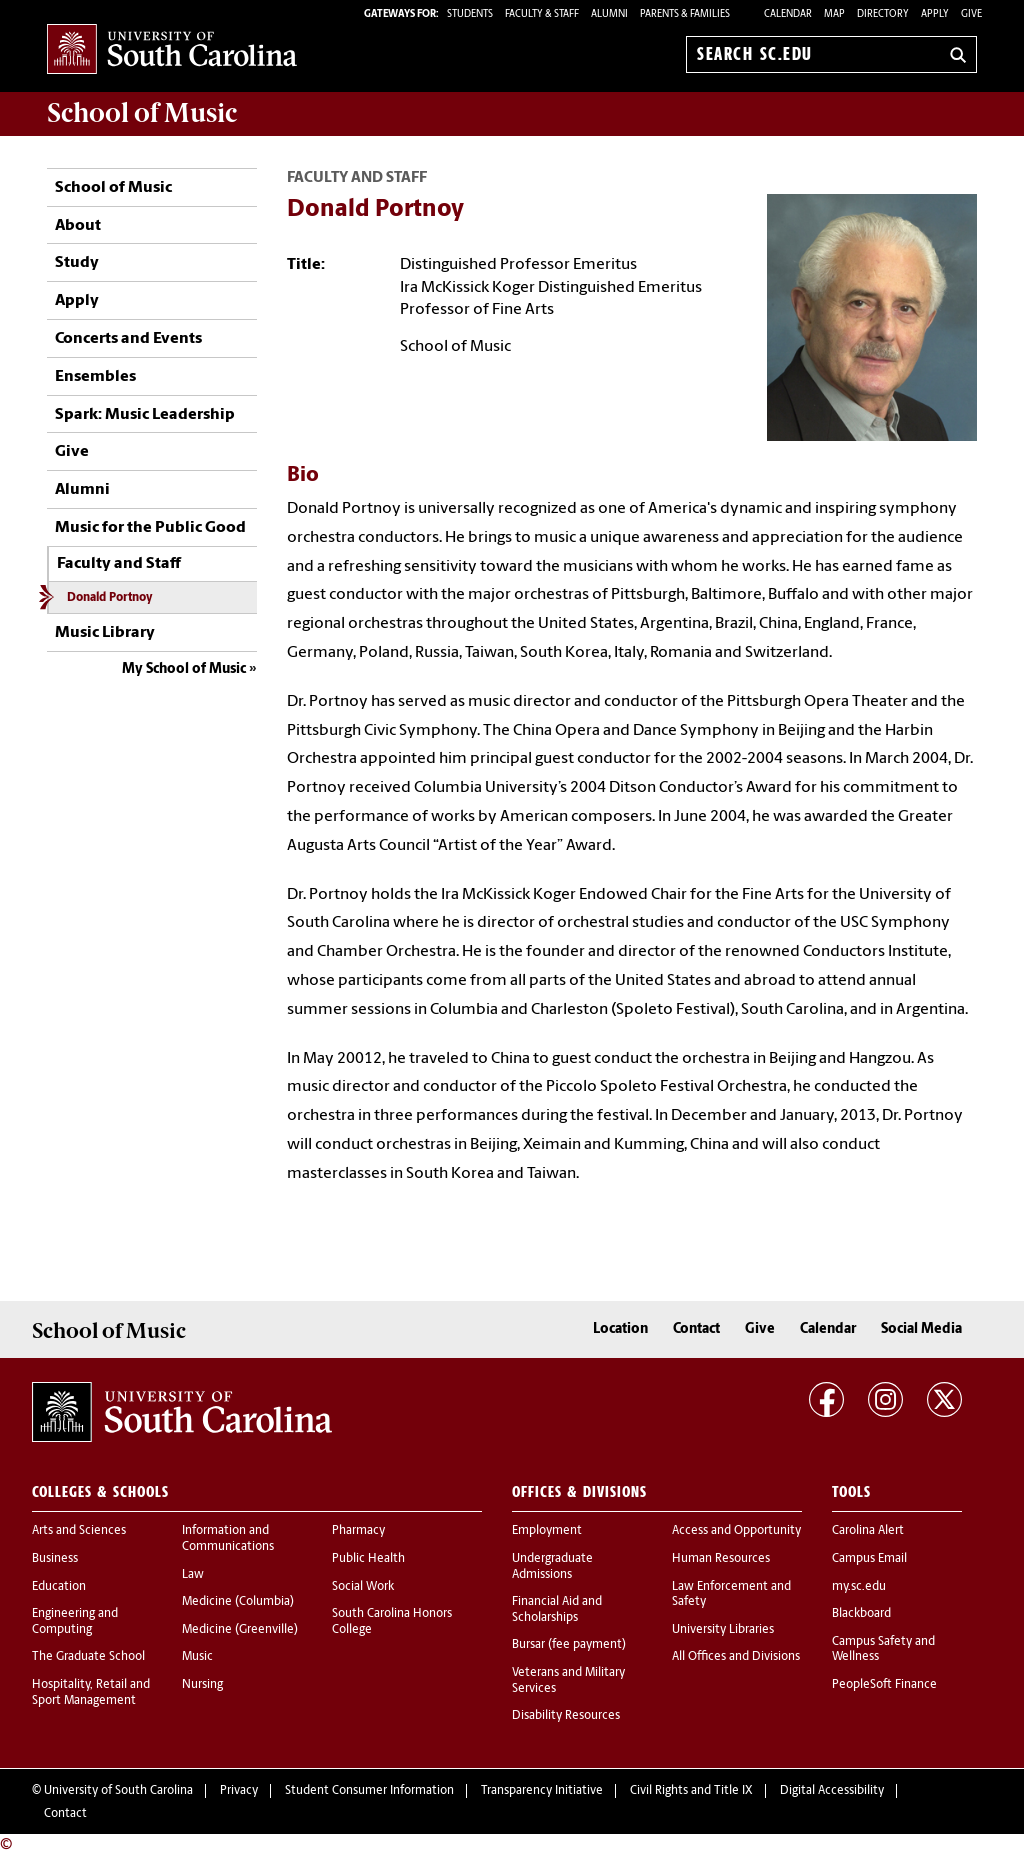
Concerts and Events (128, 339)
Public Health (368, 1559)
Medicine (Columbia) (238, 1602)
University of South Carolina (118, 1791)
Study (77, 263)
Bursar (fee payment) (569, 1645)
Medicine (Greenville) (240, 1630)
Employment (547, 1531)
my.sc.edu (859, 1587)
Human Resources (721, 1559)
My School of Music (184, 669)
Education (59, 1587)
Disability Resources (566, 1716)
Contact (696, 1329)
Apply (935, 14)
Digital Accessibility (832, 1791)
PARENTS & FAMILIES (685, 14)
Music (197, 1657)
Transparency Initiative (542, 1791)
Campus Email (869, 1559)
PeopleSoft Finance (884, 1685)
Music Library (105, 633)
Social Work (363, 1587)
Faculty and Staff (119, 564)
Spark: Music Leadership (145, 415)
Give (971, 14)
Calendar (788, 14)
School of (142, 113)
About (78, 226)
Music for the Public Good (150, 528)
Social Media (921, 1329)
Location (620, 1329)
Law (193, 1575)
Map (834, 14)
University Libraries (723, 1630)
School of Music (113, 188)
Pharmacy (358, 1531)
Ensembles (95, 377)
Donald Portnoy (110, 598)
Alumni (82, 490)
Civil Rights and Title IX (691, 1791)
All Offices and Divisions (736, 1657)
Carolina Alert (868, 1531)
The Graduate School (88, 1657)
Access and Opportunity (736, 1531)
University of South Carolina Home (172, 50)
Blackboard (861, 1614)
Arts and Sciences (79, 1531)
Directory (883, 14)
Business (55, 1559)
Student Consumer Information (369, 1791)
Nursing (202, 1685)
